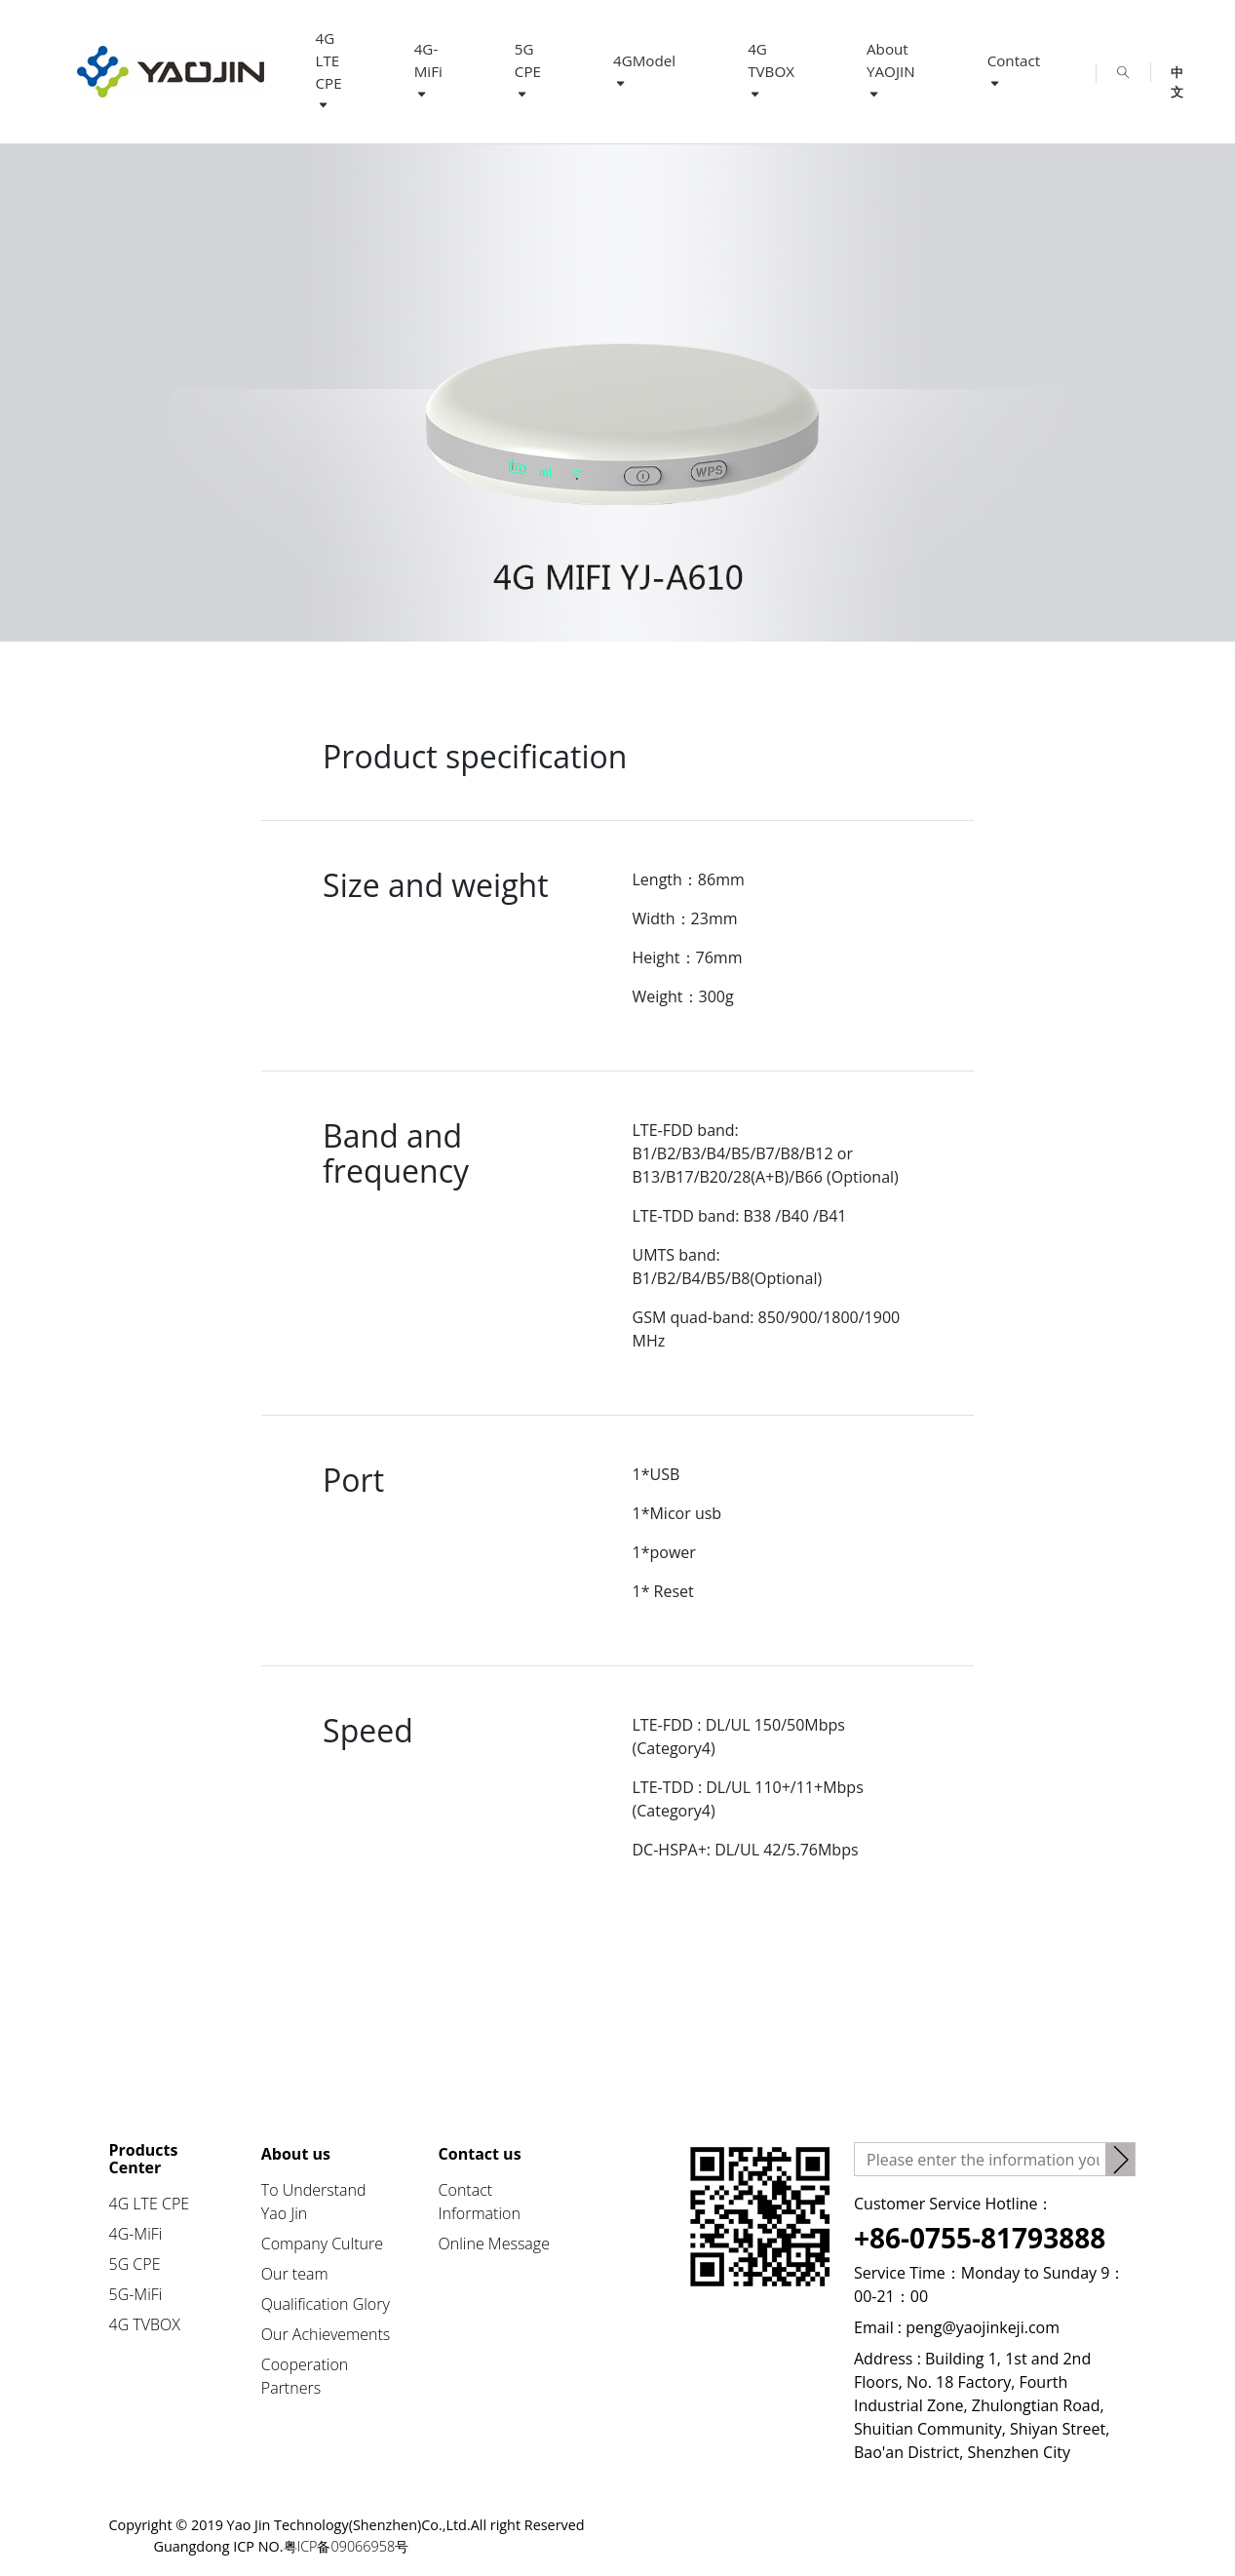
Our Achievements (325, 2334)
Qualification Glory (325, 2304)
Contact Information (480, 2201)
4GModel (644, 71)
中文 (1177, 72)
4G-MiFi (428, 70)
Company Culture (322, 2243)
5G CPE (528, 70)
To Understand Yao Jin (314, 2201)
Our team (294, 2273)
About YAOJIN (891, 70)
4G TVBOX (771, 70)
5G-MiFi (136, 2294)
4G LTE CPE (329, 70)
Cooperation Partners (305, 2376)
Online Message (494, 2243)
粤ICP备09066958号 (348, 2546)
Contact (1014, 71)
